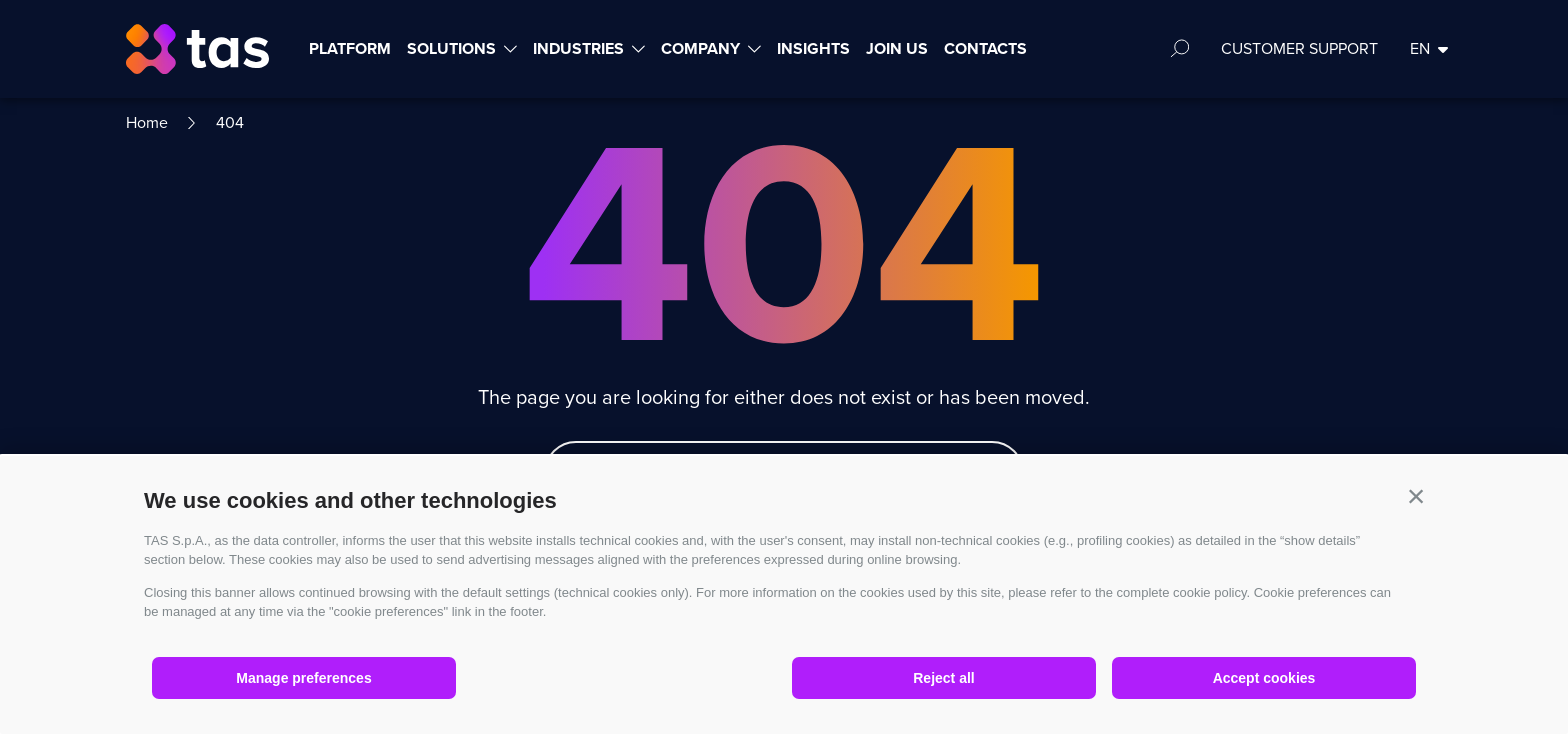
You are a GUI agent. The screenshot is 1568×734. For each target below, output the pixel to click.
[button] (1416, 496)
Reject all (943, 678)
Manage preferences (303, 678)
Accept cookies (1264, 678)
